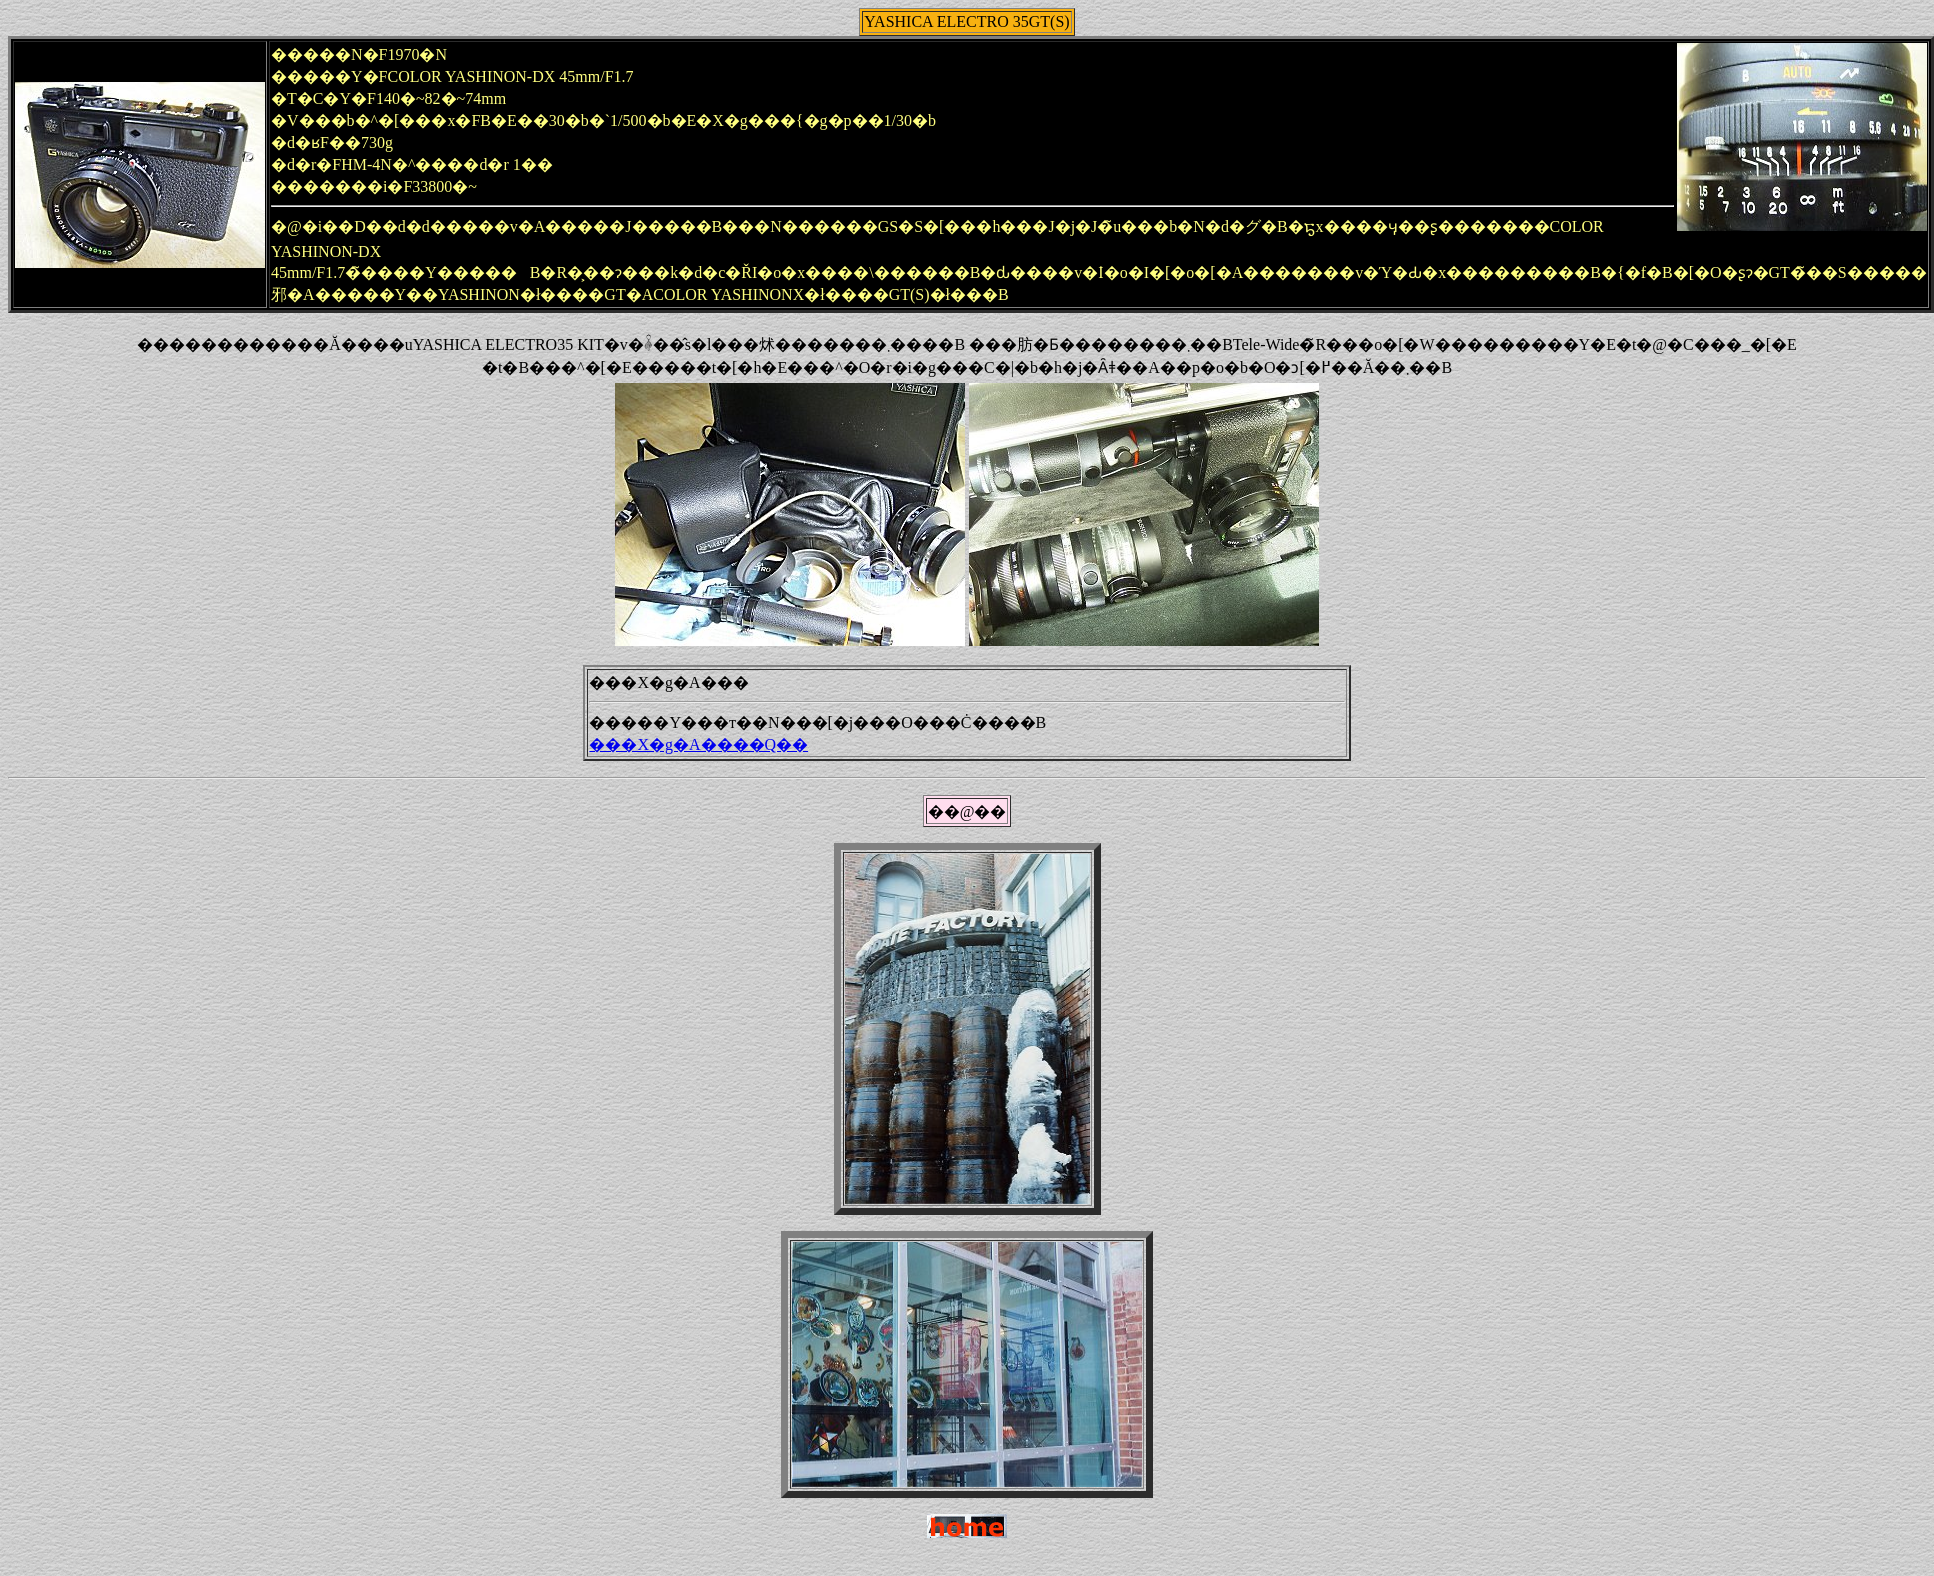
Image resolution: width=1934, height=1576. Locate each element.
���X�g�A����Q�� (698, 744)
